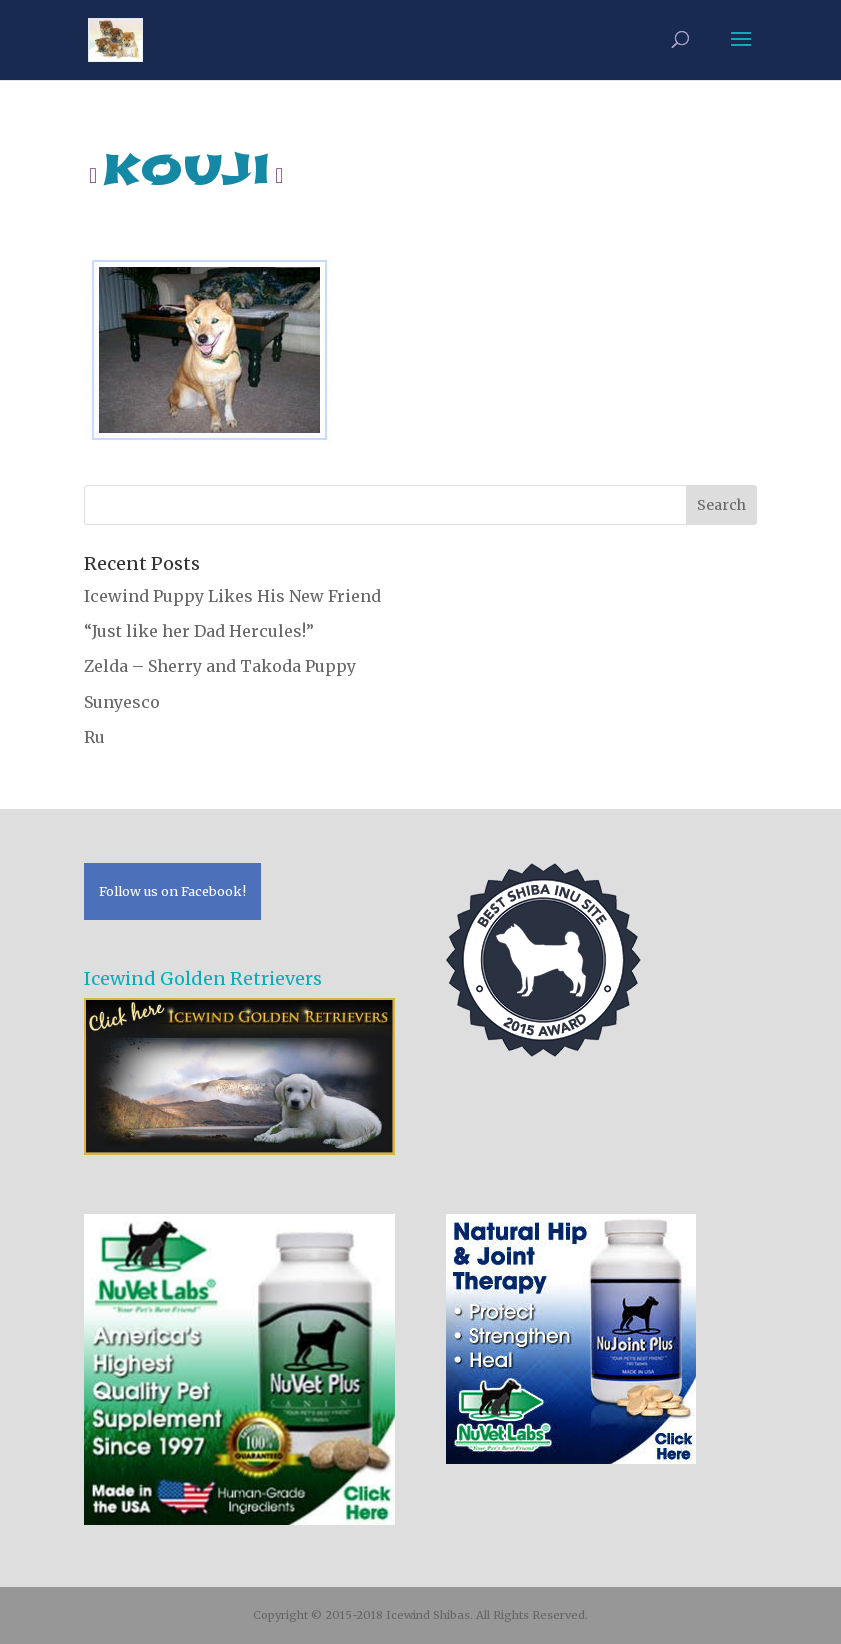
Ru (94, 737)
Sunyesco (122, 702)
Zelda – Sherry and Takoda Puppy (220, 666)
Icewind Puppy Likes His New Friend (232, 596)
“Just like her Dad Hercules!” (199, 631)
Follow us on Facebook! (172, 891)
